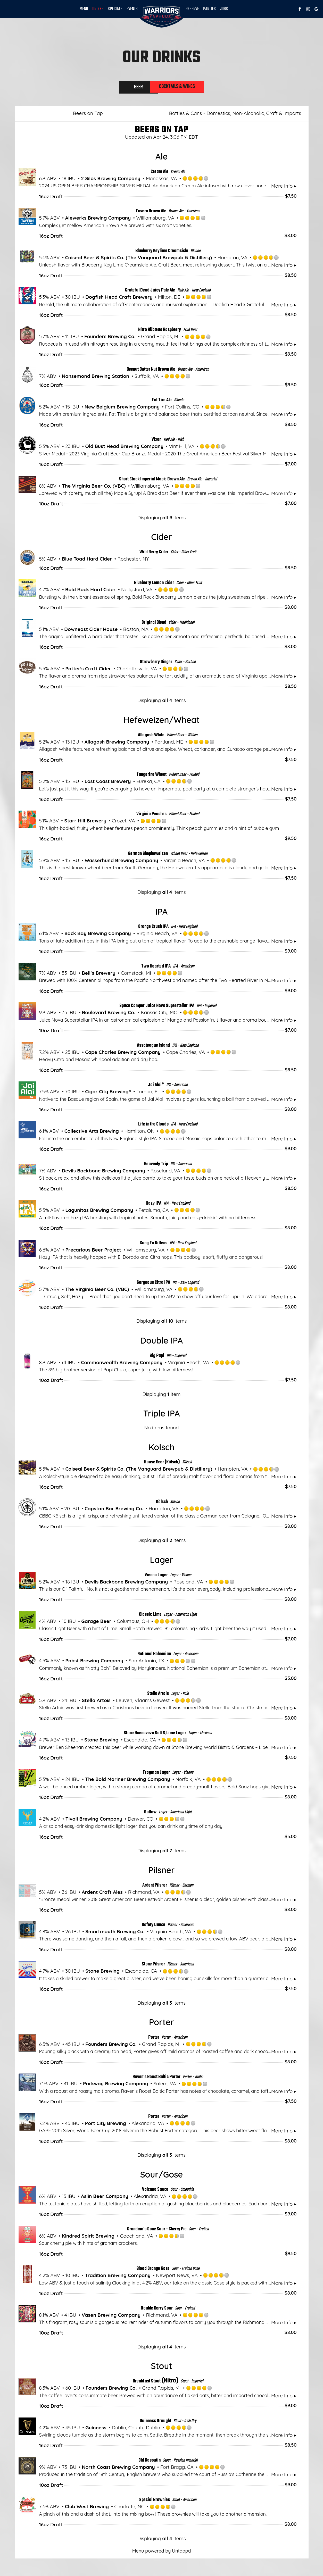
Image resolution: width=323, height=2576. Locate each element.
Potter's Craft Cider (88, 671)
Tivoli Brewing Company (93, 1821)
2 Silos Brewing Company (110, 180)
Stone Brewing (101, 1742)
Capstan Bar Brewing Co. (114, 1510)
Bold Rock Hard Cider (90, 591)
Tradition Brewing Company (118, 2277)
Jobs (224, 9)
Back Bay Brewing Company (97, 935)
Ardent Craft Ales (102, 1894)
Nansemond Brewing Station (95, 378)
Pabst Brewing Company (94, 1663)
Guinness (95, 2429)
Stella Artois (96, 1702)
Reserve (192, 9)
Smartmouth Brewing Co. (114, 1933)
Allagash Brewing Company (117, 743)
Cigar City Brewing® (108, 1093)
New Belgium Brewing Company (122, 409)
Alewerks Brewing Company (98, 220)
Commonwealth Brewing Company (121, 1364)
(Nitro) (156, 2383)
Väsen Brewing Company (111, 2317)
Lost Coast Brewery (108, 783)
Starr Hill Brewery (85, 823)
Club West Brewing (87, 2508)
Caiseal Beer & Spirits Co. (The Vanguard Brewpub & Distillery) (138, 259)
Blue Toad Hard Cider (87, 561)
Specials (115, 9)
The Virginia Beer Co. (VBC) (94, 488)
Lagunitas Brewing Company (99, 1212)
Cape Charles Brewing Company (123, 1054)
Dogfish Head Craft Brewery (118, 299)
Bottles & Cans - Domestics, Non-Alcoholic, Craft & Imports (235, 115)
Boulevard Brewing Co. (108, 1014)
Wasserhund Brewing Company (121, 862)
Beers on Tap (88, 115)
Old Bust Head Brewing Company (124, 448)
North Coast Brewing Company (118, 2469)
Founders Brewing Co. (109, 338)
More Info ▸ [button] (284, 188)
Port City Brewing (105, 2125)
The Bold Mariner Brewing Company (127, 1781)
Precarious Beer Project (93, 1251)
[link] (162, 16)
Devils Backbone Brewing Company (103, 1173)
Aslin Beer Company (104, 2198)
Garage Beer (96, 1623)
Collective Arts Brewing (91, 1133)
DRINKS (98, 9)
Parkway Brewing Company (115, 2085)
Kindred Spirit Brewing (88, 2238)
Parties (209, 9)
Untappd (181, 2553)
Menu (84, 9)
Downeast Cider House (91, 631)
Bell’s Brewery (98, 975)
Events (132, 9)
